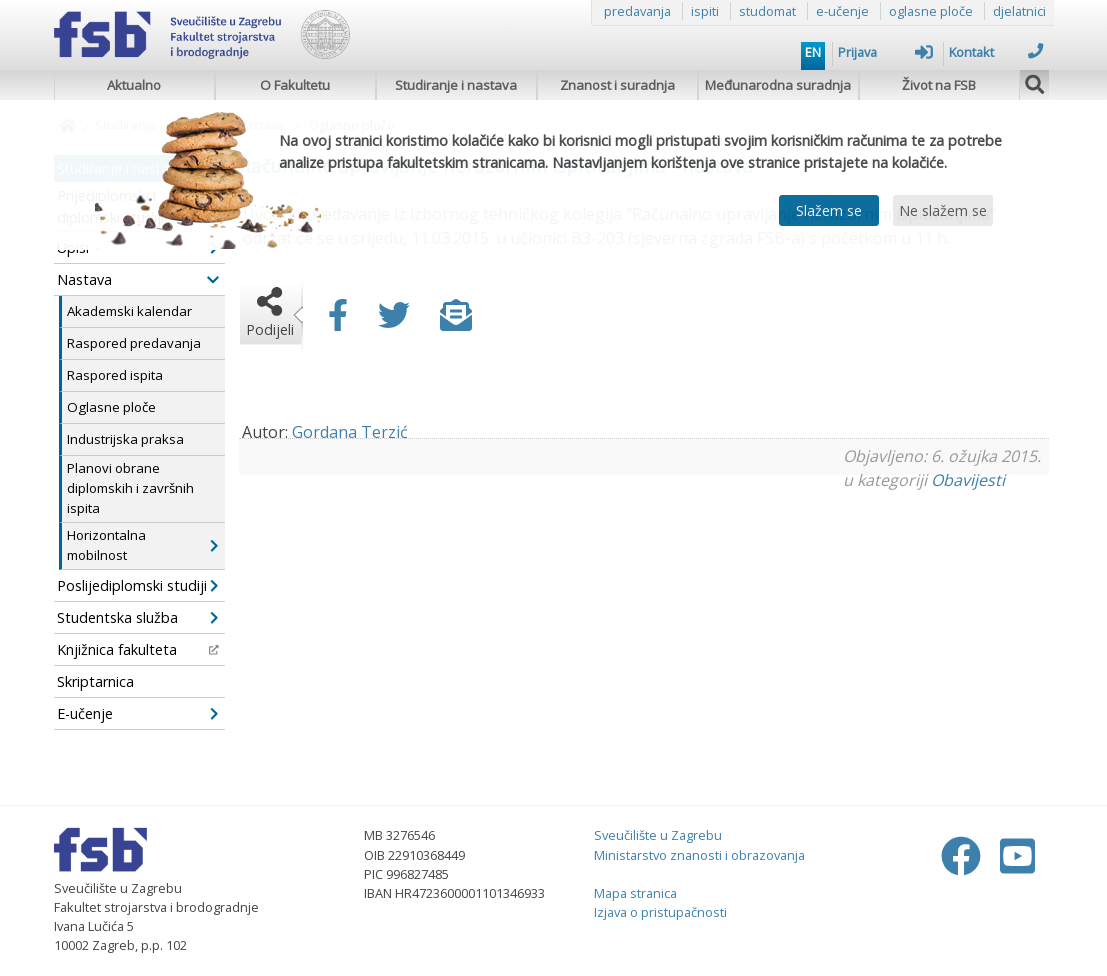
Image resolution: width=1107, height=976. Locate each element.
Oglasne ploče (111, 407)
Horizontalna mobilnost (143, 545)
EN (813, 52)
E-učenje (138, 713)
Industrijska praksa (125, 439)
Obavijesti (968, 480)
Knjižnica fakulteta (138, 649)
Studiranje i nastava (456, 85)
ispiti (705, 11)
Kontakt (996, 52)
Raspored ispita (115, 375)
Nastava (138, 279)
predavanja (637, 11)
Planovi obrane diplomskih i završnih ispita (130, 488)
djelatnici (1019, 11)
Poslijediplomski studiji (138, 585)
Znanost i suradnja (617, 85)
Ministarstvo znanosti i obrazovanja (699, 855)
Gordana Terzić (350, 432)
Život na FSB (939, 85)
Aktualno (134, 85)
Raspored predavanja (134, 343)
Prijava (885, 52)
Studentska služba (138, 617)
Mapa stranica (635, 893)
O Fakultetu (295, 85)
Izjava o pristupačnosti (660, 912)
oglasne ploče (931, 11)
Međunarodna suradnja (778, 85)
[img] (1035, 82)
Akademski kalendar (129, 311)
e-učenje (842, 11)
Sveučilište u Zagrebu (658, 835)
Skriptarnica (95, 681)
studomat (767, 11)
